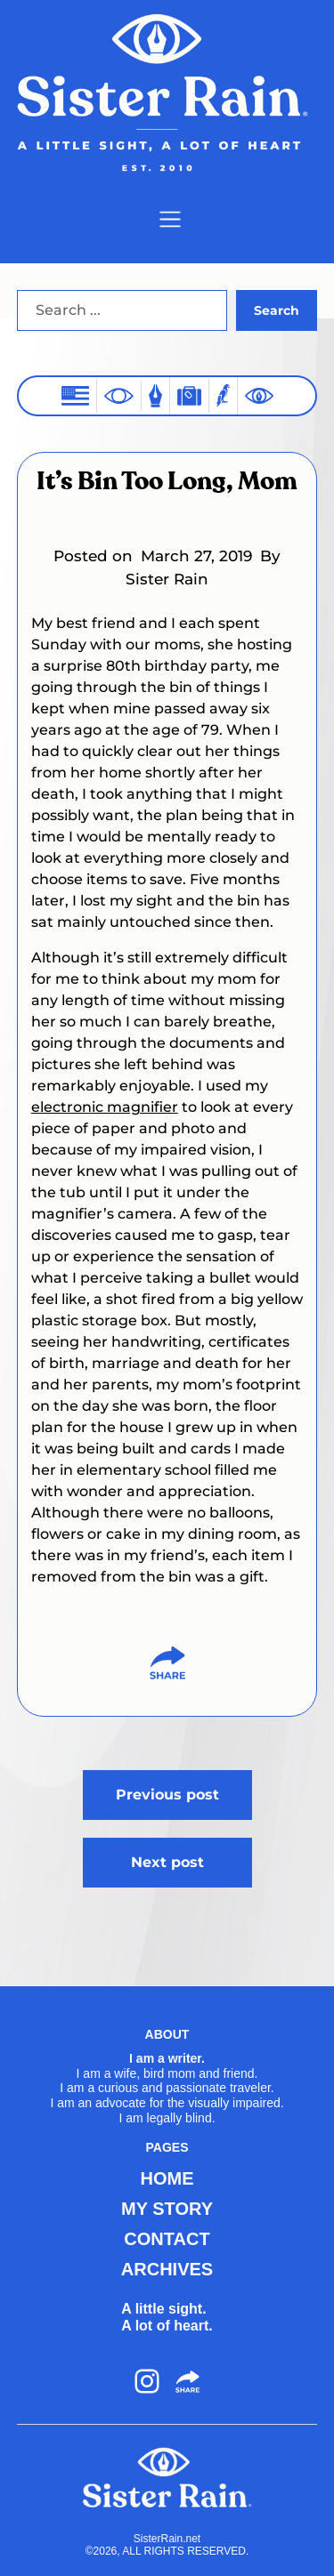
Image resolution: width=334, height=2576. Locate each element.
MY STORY (167, 2208)
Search (276, 310)
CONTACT (166, 2239)
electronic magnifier (104, 1107)
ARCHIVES (167, 2269)
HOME (167, 2178)
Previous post (167, 1794)
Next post (167, 1862)
